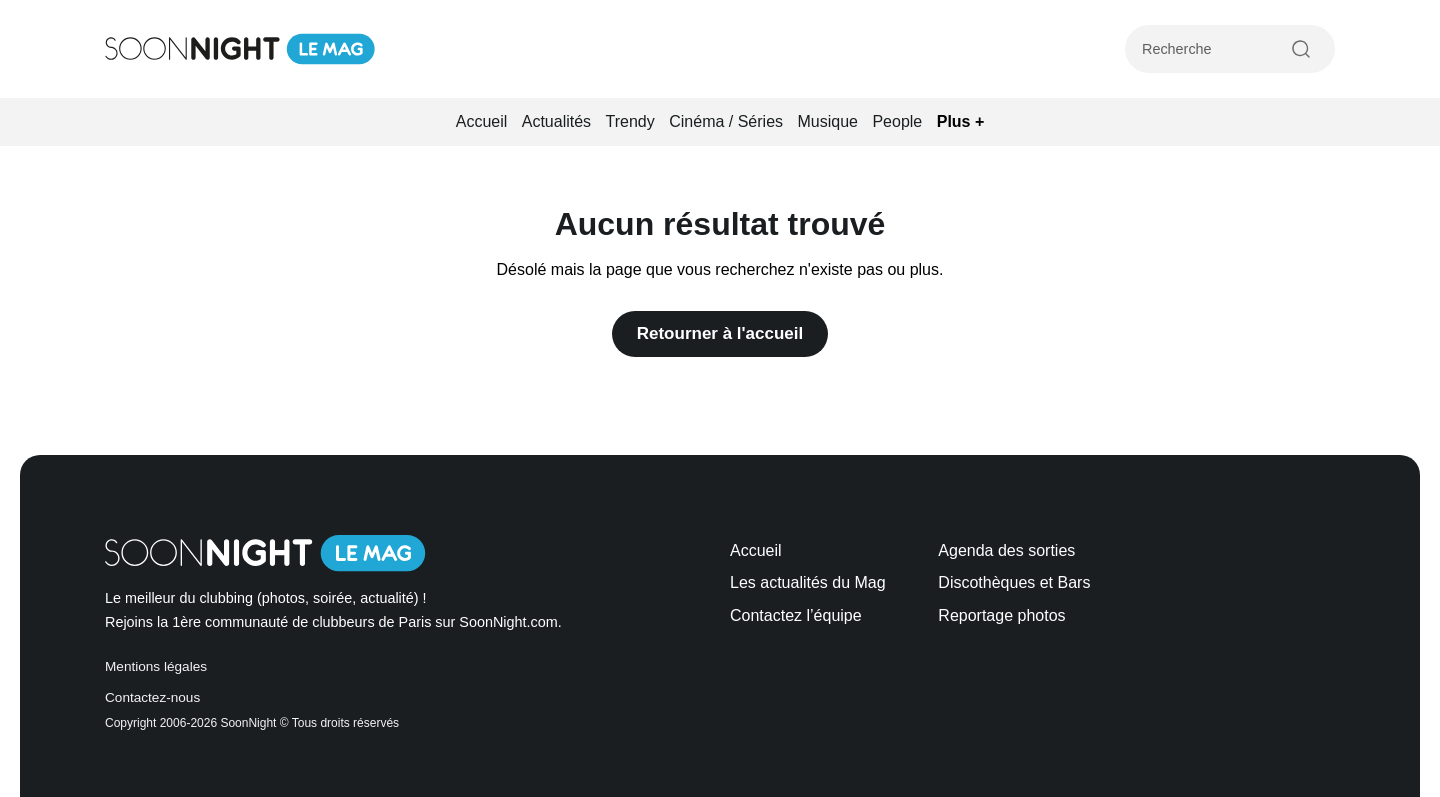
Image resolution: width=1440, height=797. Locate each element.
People (897, 121)
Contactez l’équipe (796, 615)
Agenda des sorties (1006, 550)
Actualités (556, 121)
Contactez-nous (152, 697)
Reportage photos (1001, 615)
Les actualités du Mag (808, 582)
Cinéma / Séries (726, 121)
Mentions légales (156, 666)
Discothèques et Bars (1014, 582)
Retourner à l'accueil (720, 333)
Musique (828, 121)
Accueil (482, 121)
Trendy (630, 121)
